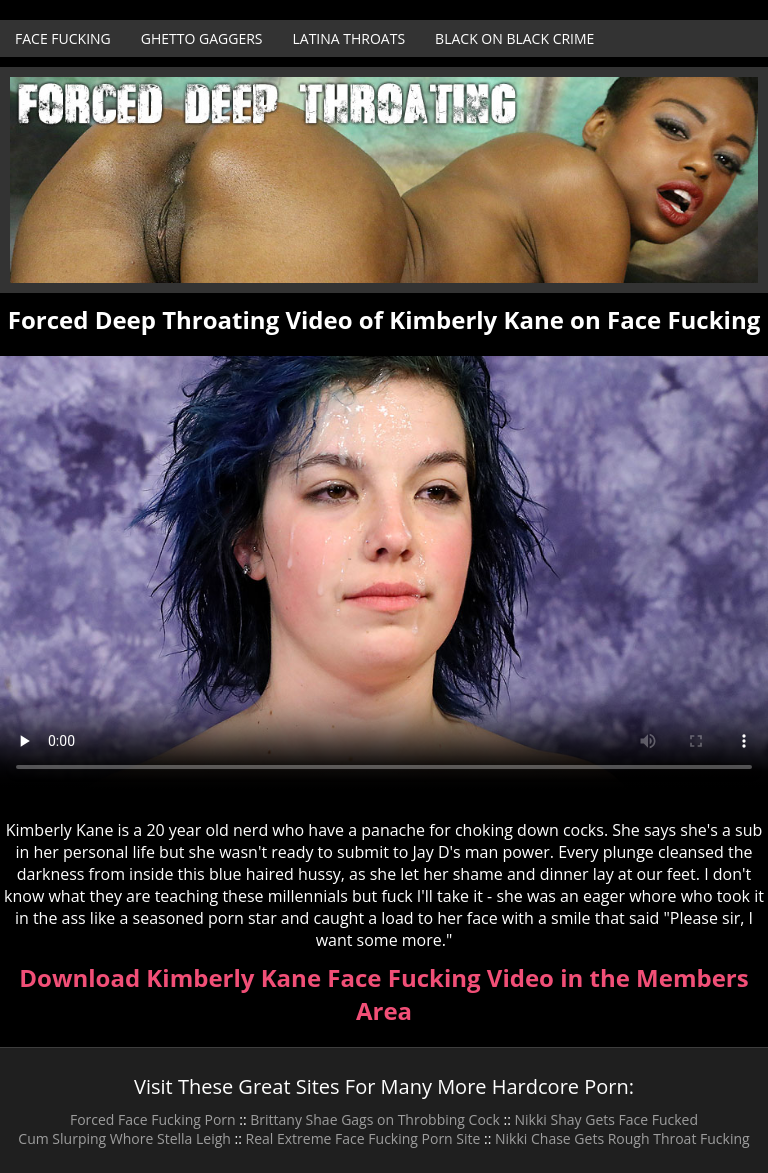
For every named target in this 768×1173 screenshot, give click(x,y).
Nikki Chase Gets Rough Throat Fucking (622, 1138)
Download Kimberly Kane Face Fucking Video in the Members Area (383, 994)
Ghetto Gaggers (202, 38)
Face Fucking (63, 38)
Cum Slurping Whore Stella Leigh (124, 1138)
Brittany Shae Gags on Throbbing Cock (375, 1119)
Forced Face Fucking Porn (153, 1119)
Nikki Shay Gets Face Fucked (607, 1119)
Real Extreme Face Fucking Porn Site (363, 1138)
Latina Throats (348, 38)
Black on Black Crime (514, 38)
